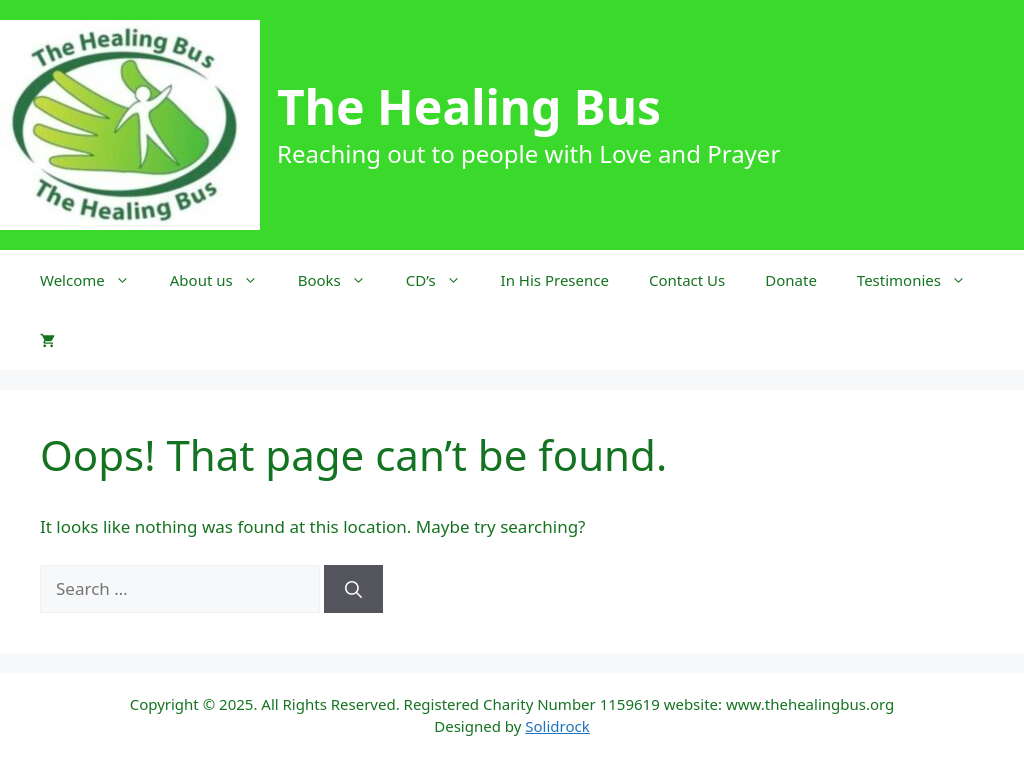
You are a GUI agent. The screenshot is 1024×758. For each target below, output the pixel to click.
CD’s (443, 280)
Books (342, 280)
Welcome (95, 280)
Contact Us (687, 280)
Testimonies (921, 280)
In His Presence (555, 280)
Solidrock (557, 726)
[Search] (353, 589)
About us (224, 280)
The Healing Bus (469, 106)
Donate (791, 280)
